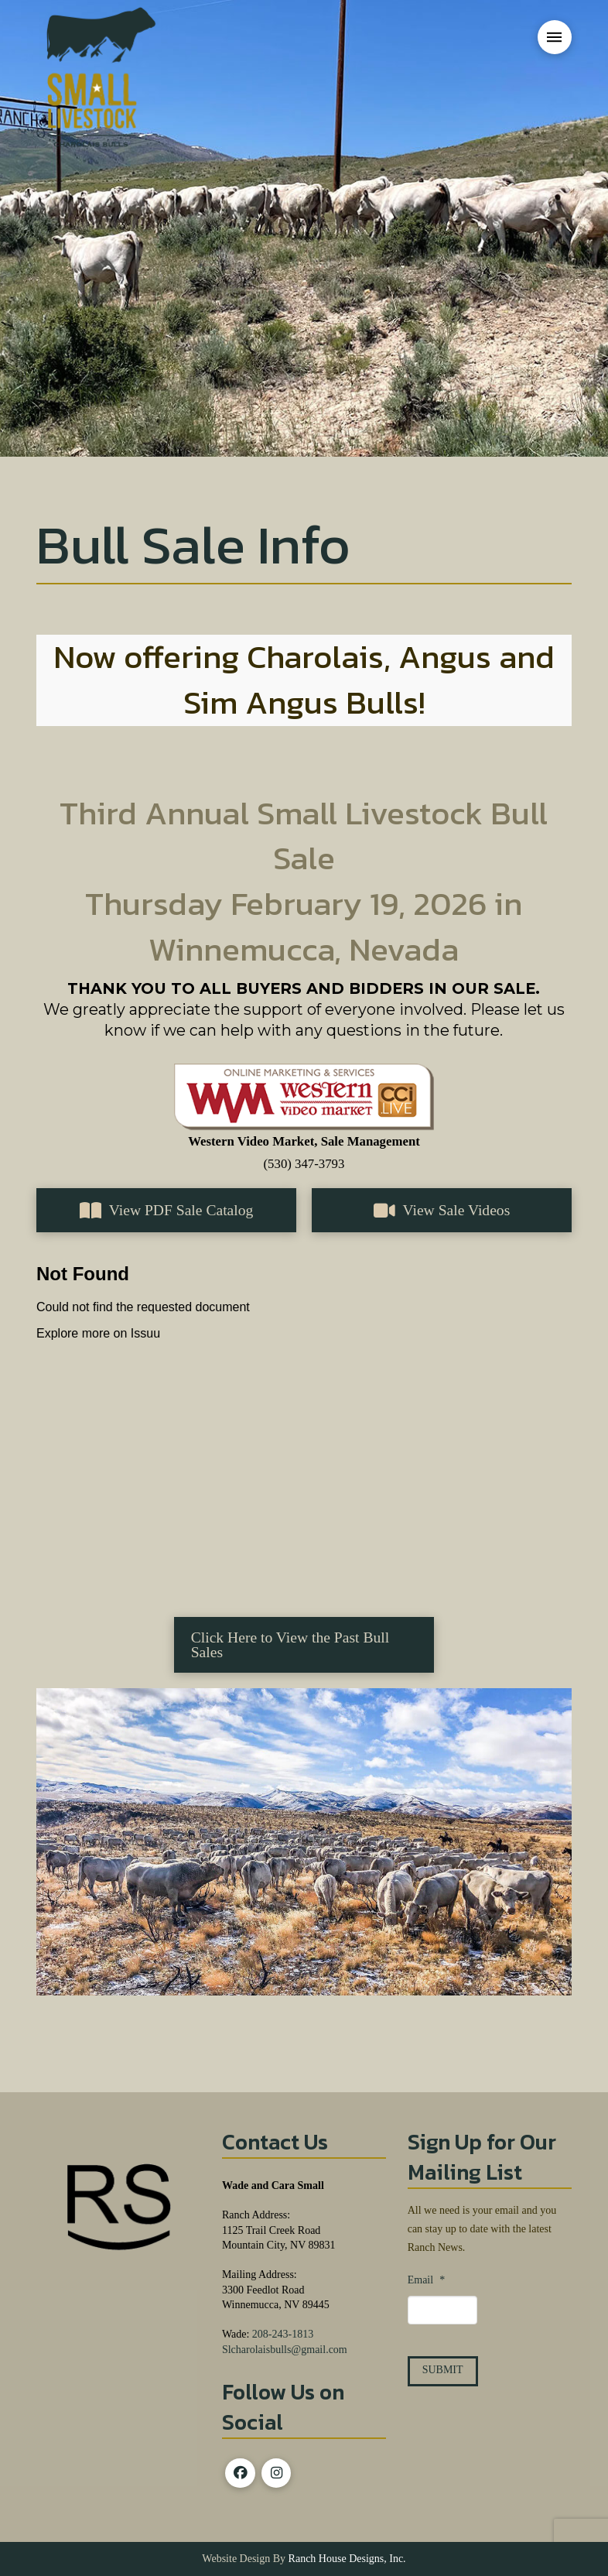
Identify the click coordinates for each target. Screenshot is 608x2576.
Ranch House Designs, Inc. (345, 2558)
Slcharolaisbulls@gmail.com (284, 2349)
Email (426, 2280)
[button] (555, 37)
